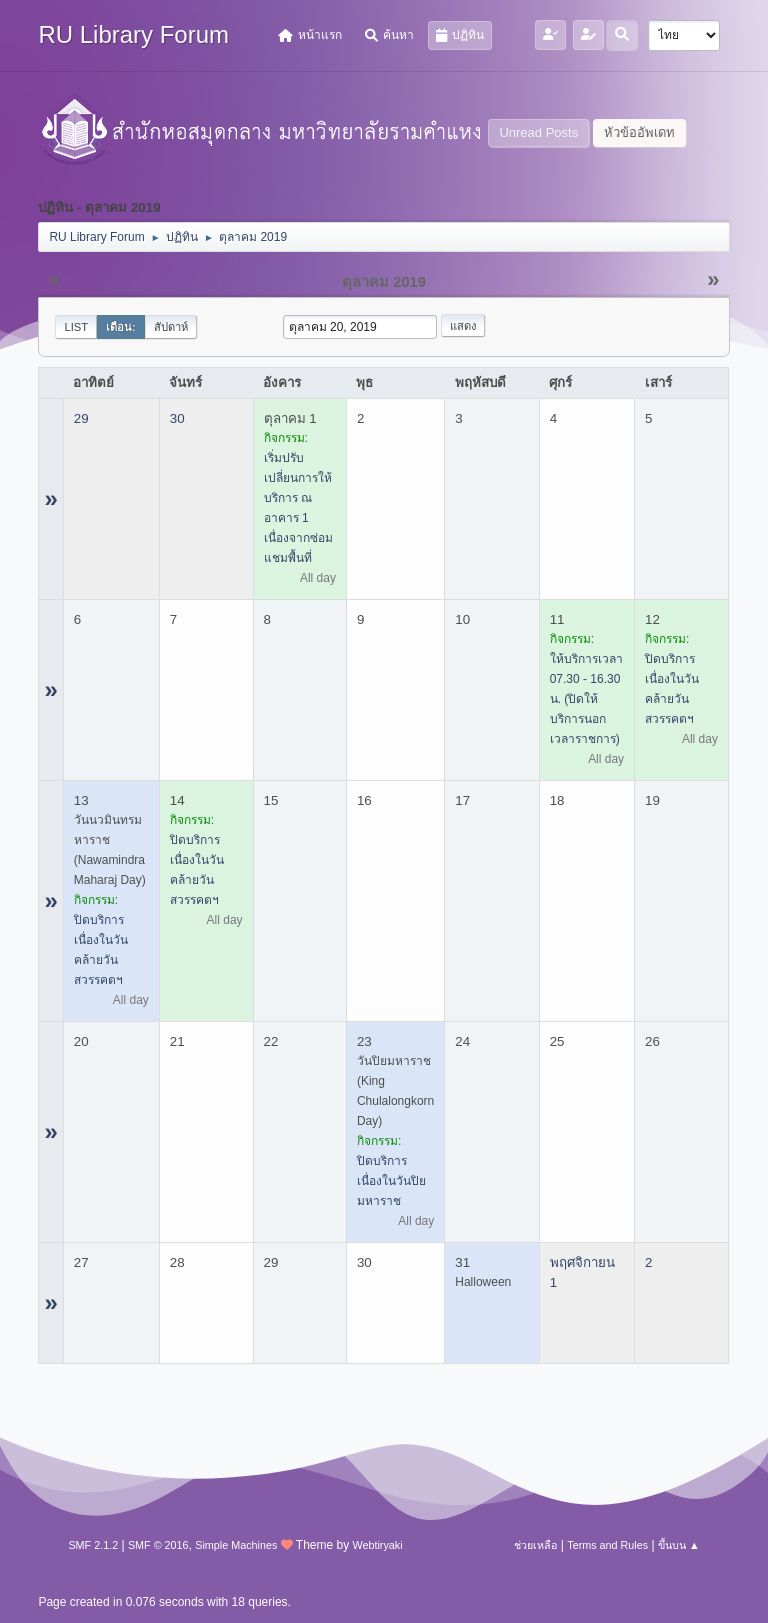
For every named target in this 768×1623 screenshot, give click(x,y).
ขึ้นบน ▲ (679, 1545)
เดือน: (121, 327)
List (76, 327)
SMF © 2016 (158, 1545)
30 (177, 418)
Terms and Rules (607, 1545)
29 (81, 418)
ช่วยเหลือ (535, 1545)
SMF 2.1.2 (93, 1545)
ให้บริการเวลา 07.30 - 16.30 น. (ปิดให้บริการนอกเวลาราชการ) (586, 699)
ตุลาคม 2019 (384, 282)
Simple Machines (236, 1545)
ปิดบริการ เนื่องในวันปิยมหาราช (391, 1181)
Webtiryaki (377, 1545)
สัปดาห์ (171, 327)
